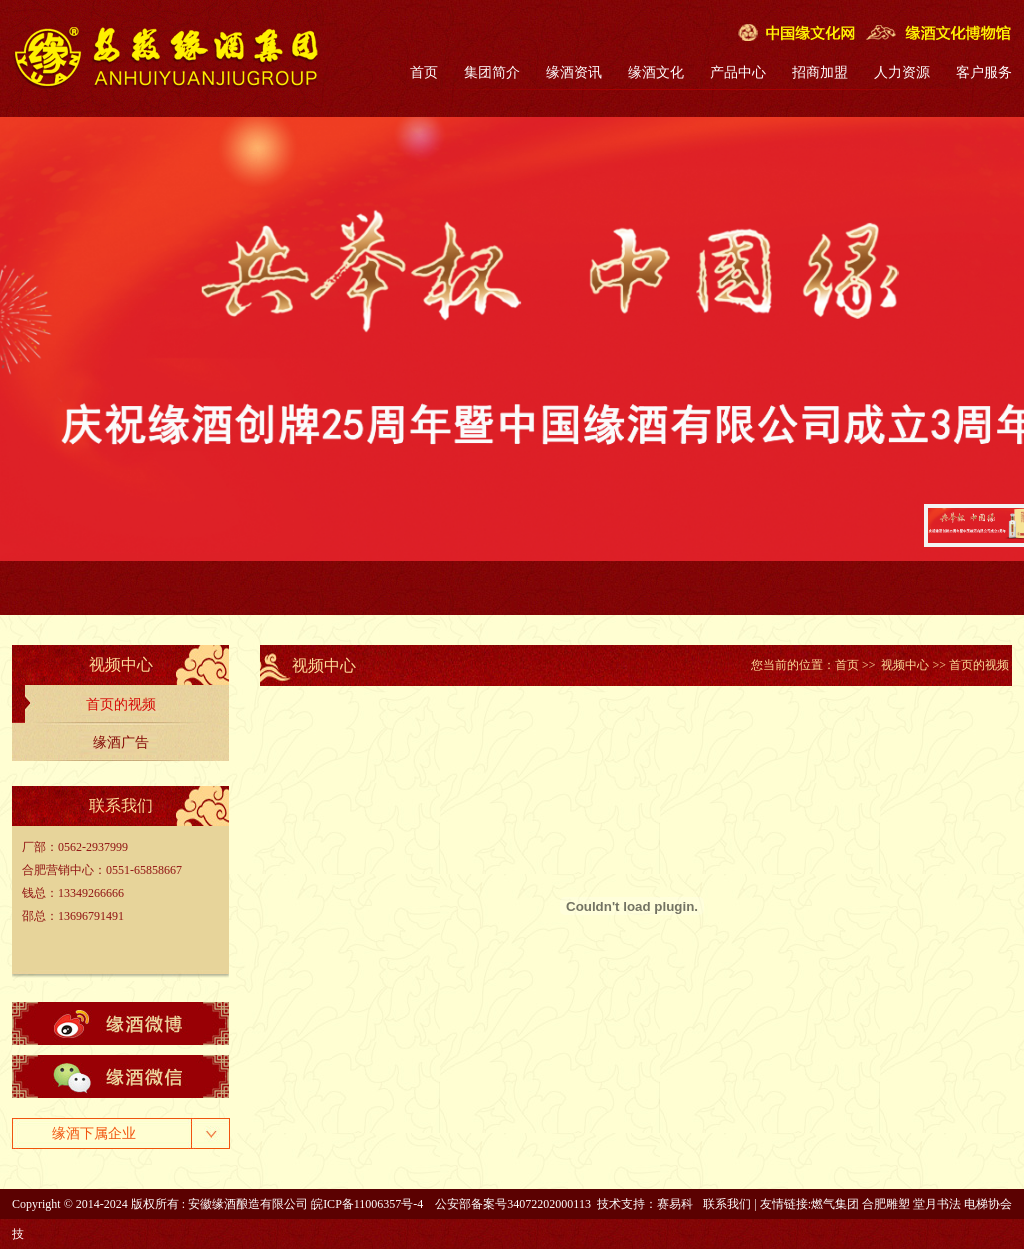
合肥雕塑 (886, 1204)
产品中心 (738, 72)
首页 (424, 72)
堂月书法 (937, 1204)
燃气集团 (835, 1204)
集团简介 (492, 72)
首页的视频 (121, 704)
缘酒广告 (121, 742)
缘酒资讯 (574, 72)
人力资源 (902, 72)
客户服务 (984, 72)
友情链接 (784, 1204)
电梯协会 (988, 1204)
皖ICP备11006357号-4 (367, 1204)
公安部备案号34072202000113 (513, 1204)
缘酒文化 (656, 72)
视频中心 (905, 665)
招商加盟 (820, 72)
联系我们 (727, 1204)
